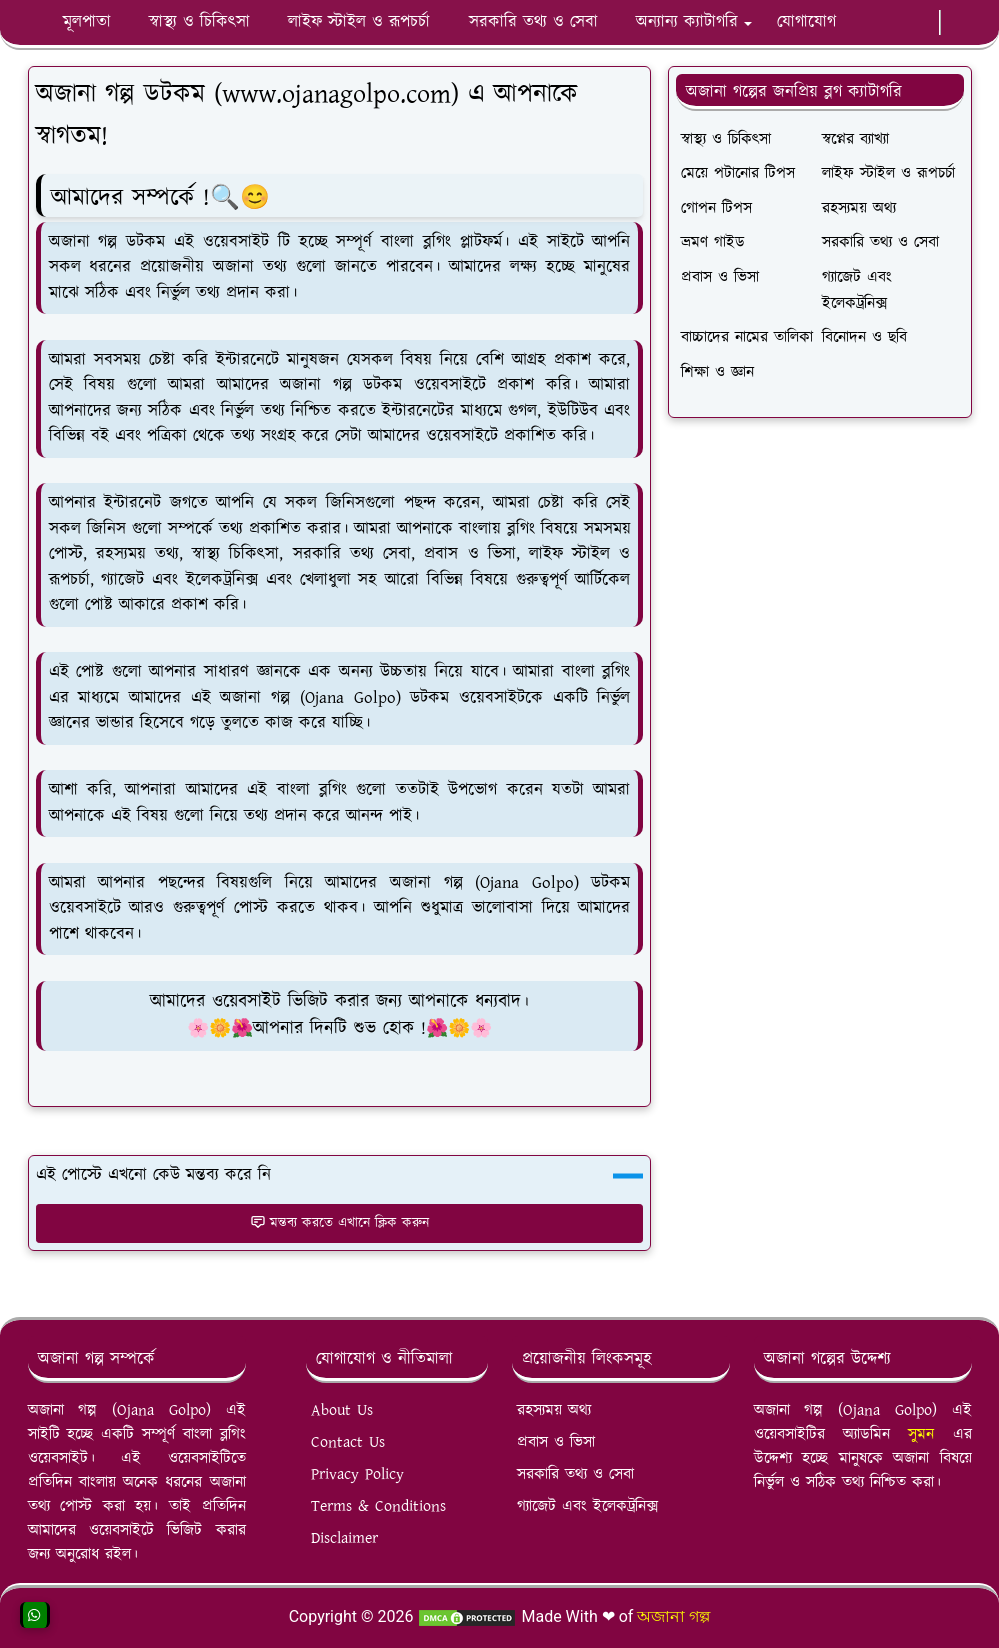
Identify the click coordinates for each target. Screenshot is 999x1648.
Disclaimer (344, 1538)
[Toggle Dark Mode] (953, 22)
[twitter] (927, 23)
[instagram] (911, 23)
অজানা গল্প (673, 1616)
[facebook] (863, 23)
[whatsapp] (879, 23)
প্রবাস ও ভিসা (556, 1442)
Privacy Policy (357, 1474)
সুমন (930, 1434)
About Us (342, 1410)
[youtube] (895, 23)
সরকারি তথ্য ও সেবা (575, 1474)
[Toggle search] (969, 23)
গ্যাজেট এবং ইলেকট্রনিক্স (588, 1506)
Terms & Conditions (378, 1506)
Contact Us (348, 1442)
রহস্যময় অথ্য (554, 1410)
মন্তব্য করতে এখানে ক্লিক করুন (339, 1223)
